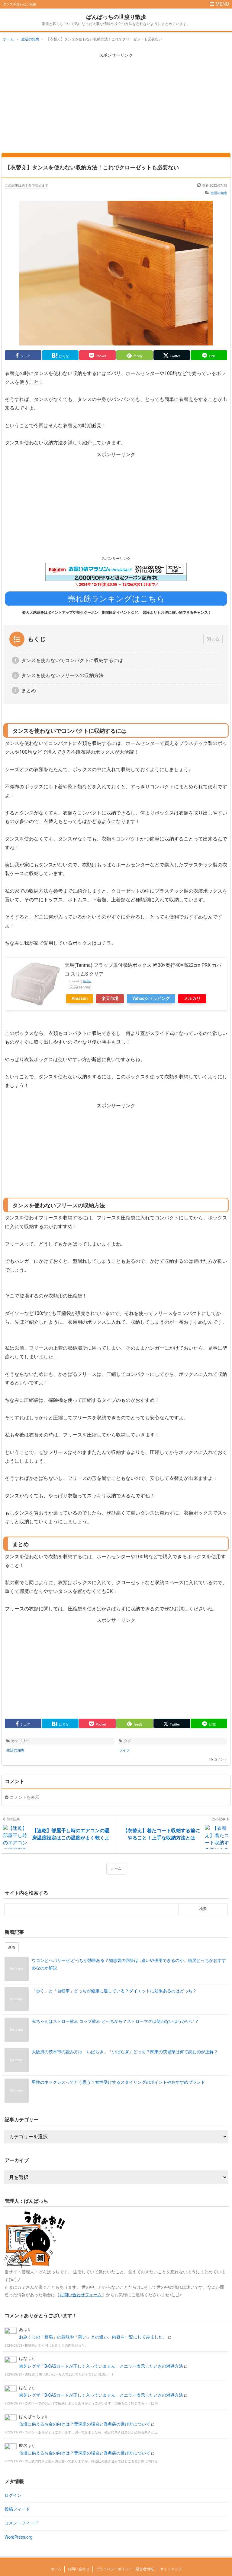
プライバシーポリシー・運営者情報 (125, 2569)
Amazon (80, 998)
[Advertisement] (116, 101)
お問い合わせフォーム (81, 2294)
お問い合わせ (78, 2569)
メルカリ (192, 998)
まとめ (28, 690)
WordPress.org (18, 2537)
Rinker (87, 981)
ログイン (13, 2495)
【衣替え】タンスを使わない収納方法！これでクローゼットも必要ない (92, 167)
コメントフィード (21, 2523)
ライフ (124, 1750)
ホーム (116, 1869)
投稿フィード (17, 2509)
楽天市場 (110, 998)
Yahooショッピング (151, 998)
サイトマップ (171, 2569)
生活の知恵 (219, 193)
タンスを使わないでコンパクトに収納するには (72, 660)
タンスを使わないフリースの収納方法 (62, 675)
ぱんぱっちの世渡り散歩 (116, 17)
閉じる (213, 639)
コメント (220, 1759)
